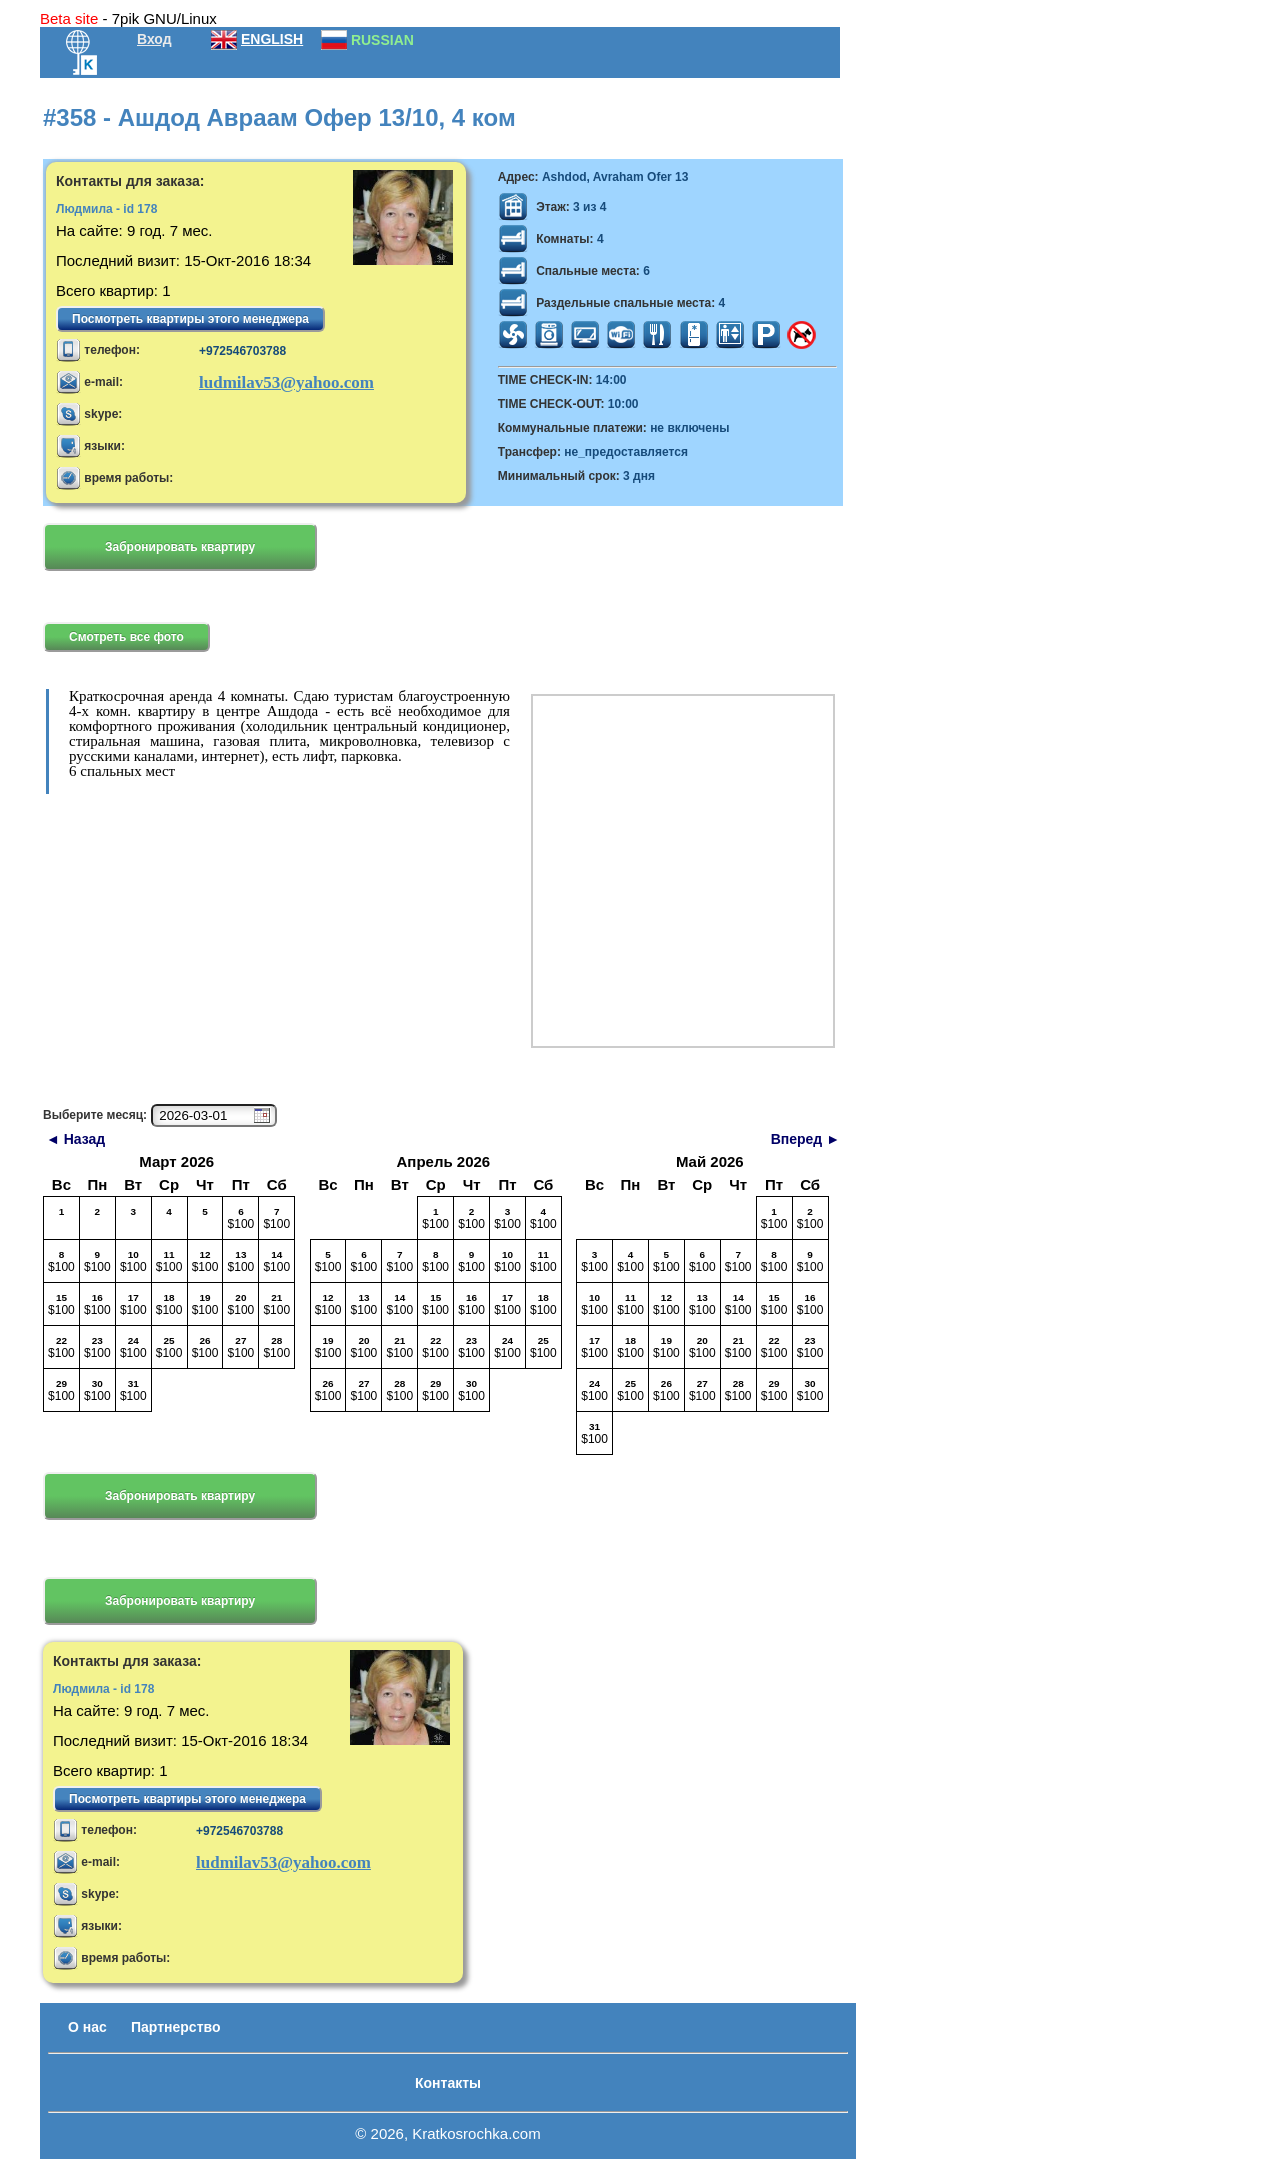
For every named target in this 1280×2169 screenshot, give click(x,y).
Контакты (448, 2083)
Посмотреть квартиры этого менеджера (190, 319)
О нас (87, 2027)
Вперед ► (805, 1139)
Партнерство (175, 2027)
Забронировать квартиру (180, 547)
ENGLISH (272, 39)
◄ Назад (75, 1139)
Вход (154, 39)
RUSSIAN (382, 40)
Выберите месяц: (95, 1115)
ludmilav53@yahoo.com (286, 382)
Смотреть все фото (126, 637)
